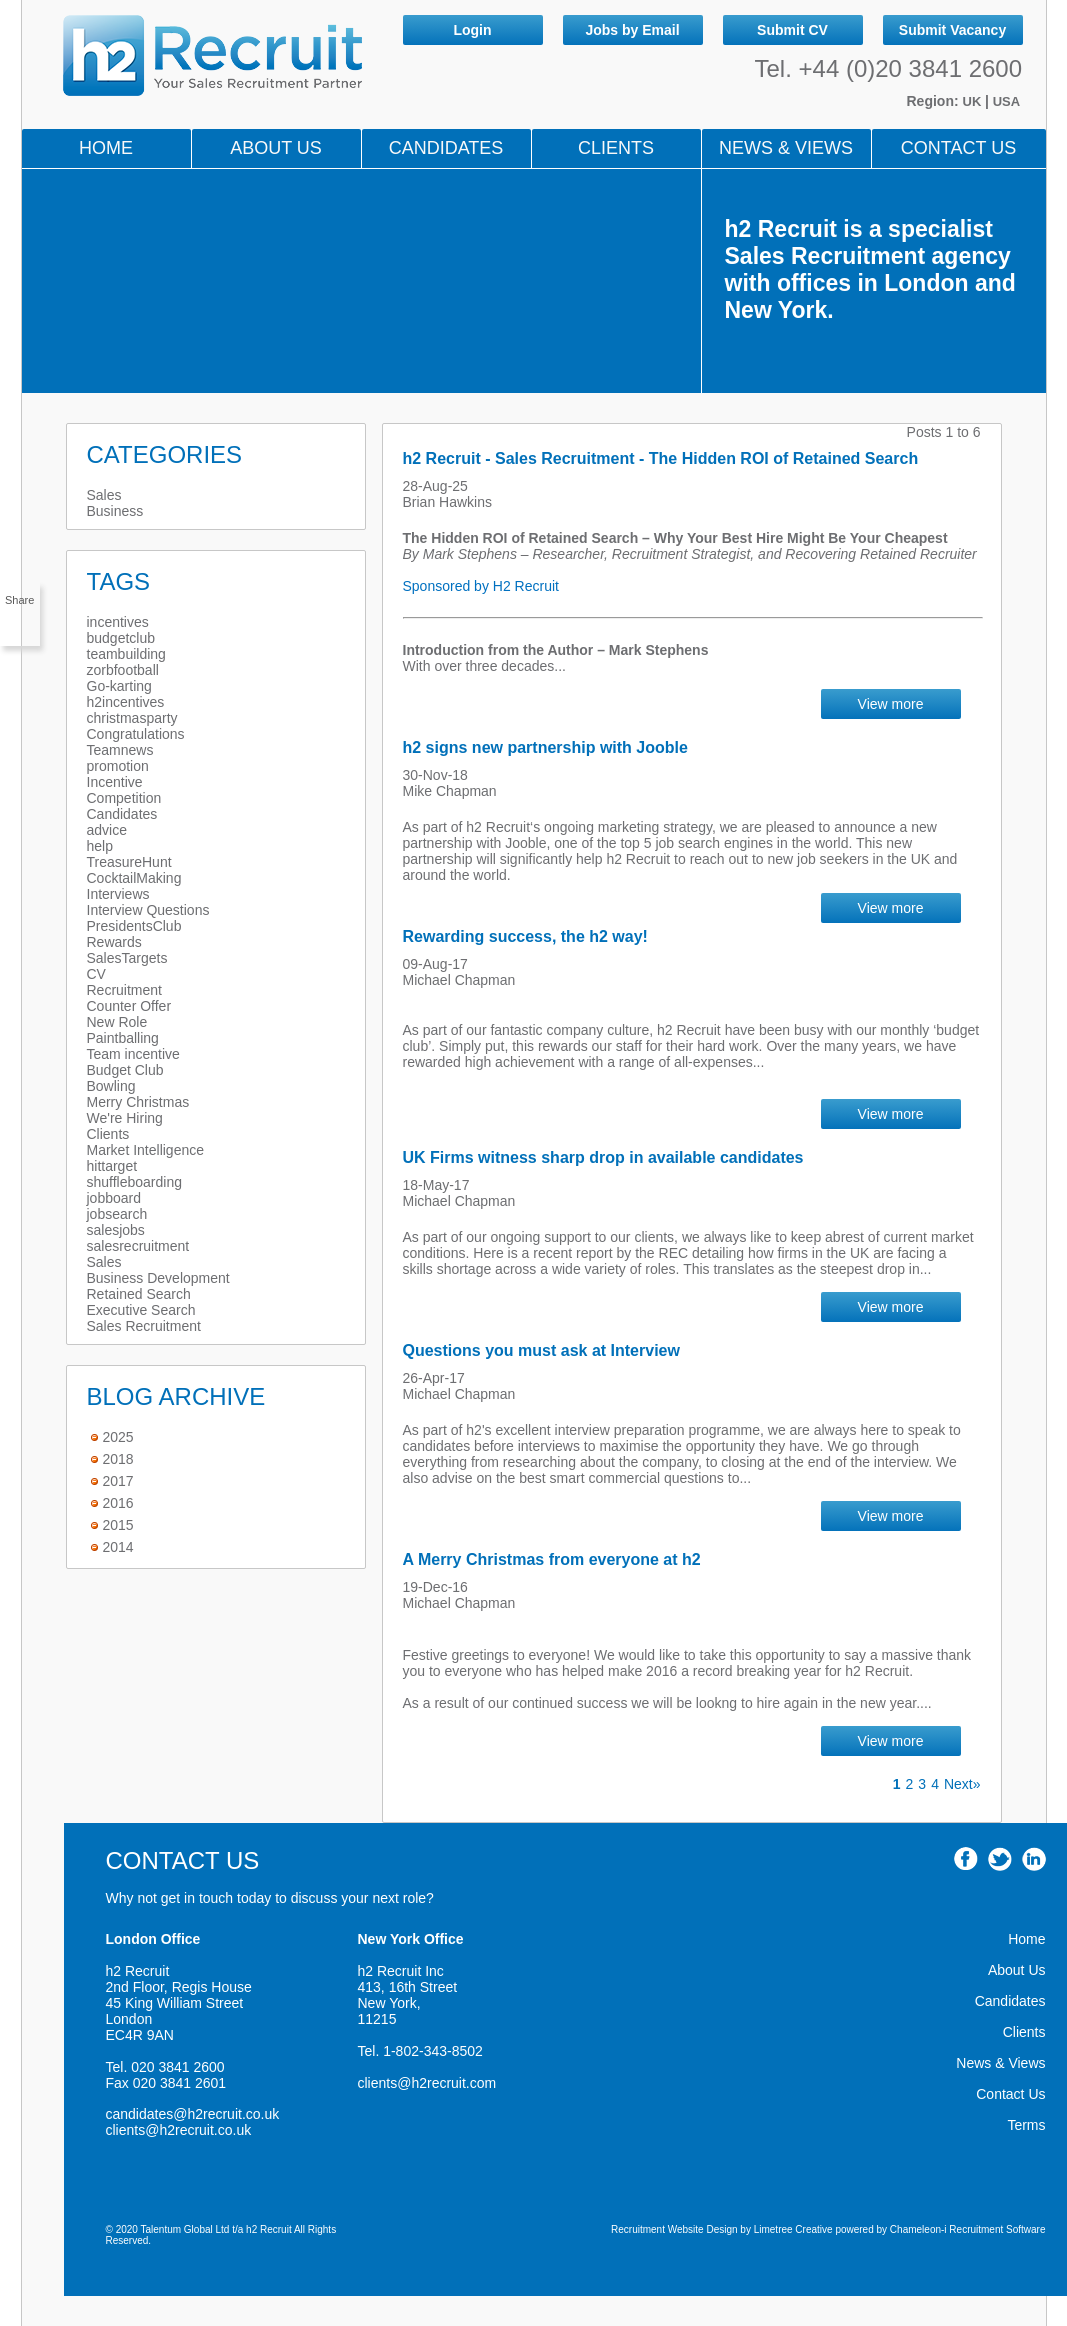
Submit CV (792, 30)
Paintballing (123, 1038)
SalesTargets (127, 958)
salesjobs (116, 1230)
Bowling (111, 1086)
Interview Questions (148, 910)
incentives (118, 622)
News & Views (1000, 2063)
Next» (962, 1784)
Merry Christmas (138, 1102)
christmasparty (132, 718)
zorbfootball (123, 670)
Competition (124, 798)
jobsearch (117, 1214)
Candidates (446, 148)
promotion (118, 766)
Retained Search (139, 1294)
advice (107, 830)
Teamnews (120, 750)
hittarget (112, 1166)
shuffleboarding (134, 1182)
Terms (1026, 2125)
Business (115, 511)
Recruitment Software (997, 2229)
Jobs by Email (632, 30)
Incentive (115, 782)
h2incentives (126, 702)
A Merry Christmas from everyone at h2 (552, 1559)
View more (891, 704)
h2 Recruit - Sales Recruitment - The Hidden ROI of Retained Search (661, 458)
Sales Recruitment (144, 1326)
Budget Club (125, 1070)
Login (472, 30)
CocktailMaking (134, 878)
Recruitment (124, 990)
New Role (117, 1022)
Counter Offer (129, 1006)
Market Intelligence (146, 1150)
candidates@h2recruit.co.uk (193, 2114)
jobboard (114, 1198)
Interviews (118, 894)
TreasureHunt (129, 862)
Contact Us (958, 148)
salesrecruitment (138, 1246)
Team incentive (133, 1054)
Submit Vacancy (952, 30)
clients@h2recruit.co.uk (179, 2130)
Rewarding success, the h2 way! (525, 936)
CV (96, 974)
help (100, 846)
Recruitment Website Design (674, 2229)
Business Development (158, 1278)
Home (106, 148)
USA (1006, 101)
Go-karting (119, 686)
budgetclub (121, 638)
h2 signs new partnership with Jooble (545, 747)
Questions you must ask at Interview (541, 1350)
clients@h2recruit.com (427, 2083)
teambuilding (126, 654)
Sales (104, 495)
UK (974, 101)
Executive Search (141, 1310)
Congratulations (136, 734)
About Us (276, 148)
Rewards (114, 942)
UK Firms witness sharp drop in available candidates (603, 1157)
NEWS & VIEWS (786, 148)
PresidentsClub (134, 926)
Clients (616, 148)
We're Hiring (125, 1118)
